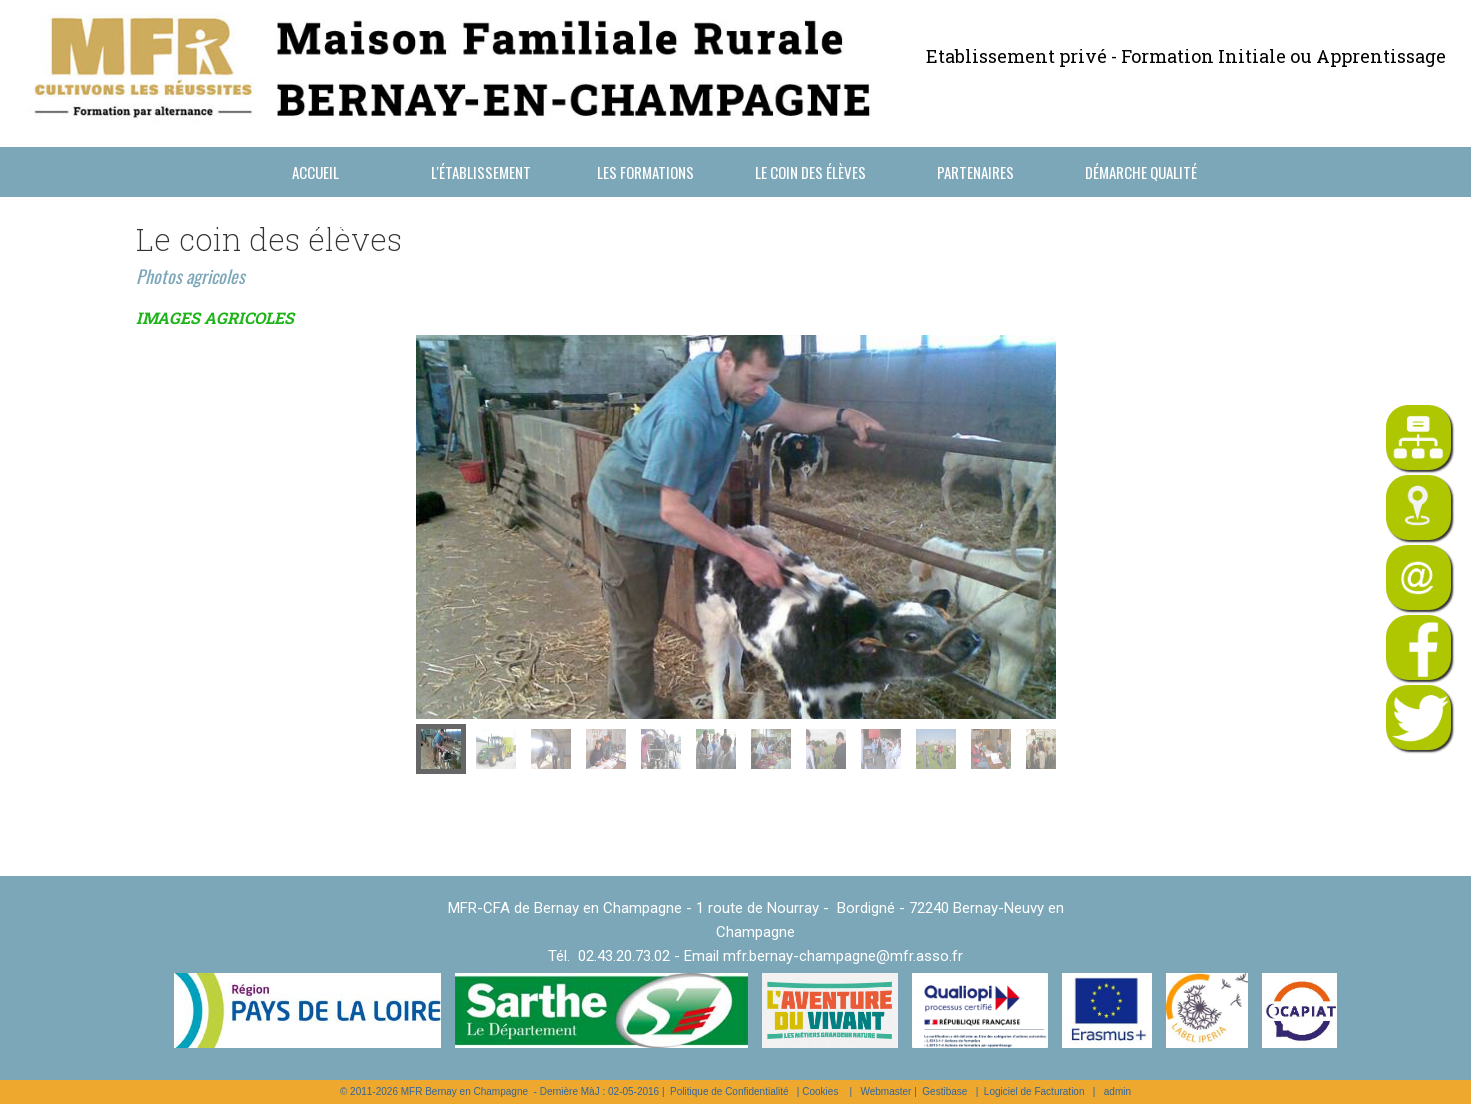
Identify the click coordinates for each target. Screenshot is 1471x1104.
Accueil (315, 172)
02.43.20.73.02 (624, 956)
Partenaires (975, 172)
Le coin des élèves (810, 172)
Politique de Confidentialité (729, 1091)
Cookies (820, 1091)
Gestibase (944, 1091)
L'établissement (481, 172)
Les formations (645, 172)
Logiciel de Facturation (1034, 1091)
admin (1117, 1091)
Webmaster (885, 1091)
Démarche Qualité (1141, 172)
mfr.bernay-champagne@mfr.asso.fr (843, 956)
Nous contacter (315, 222)
